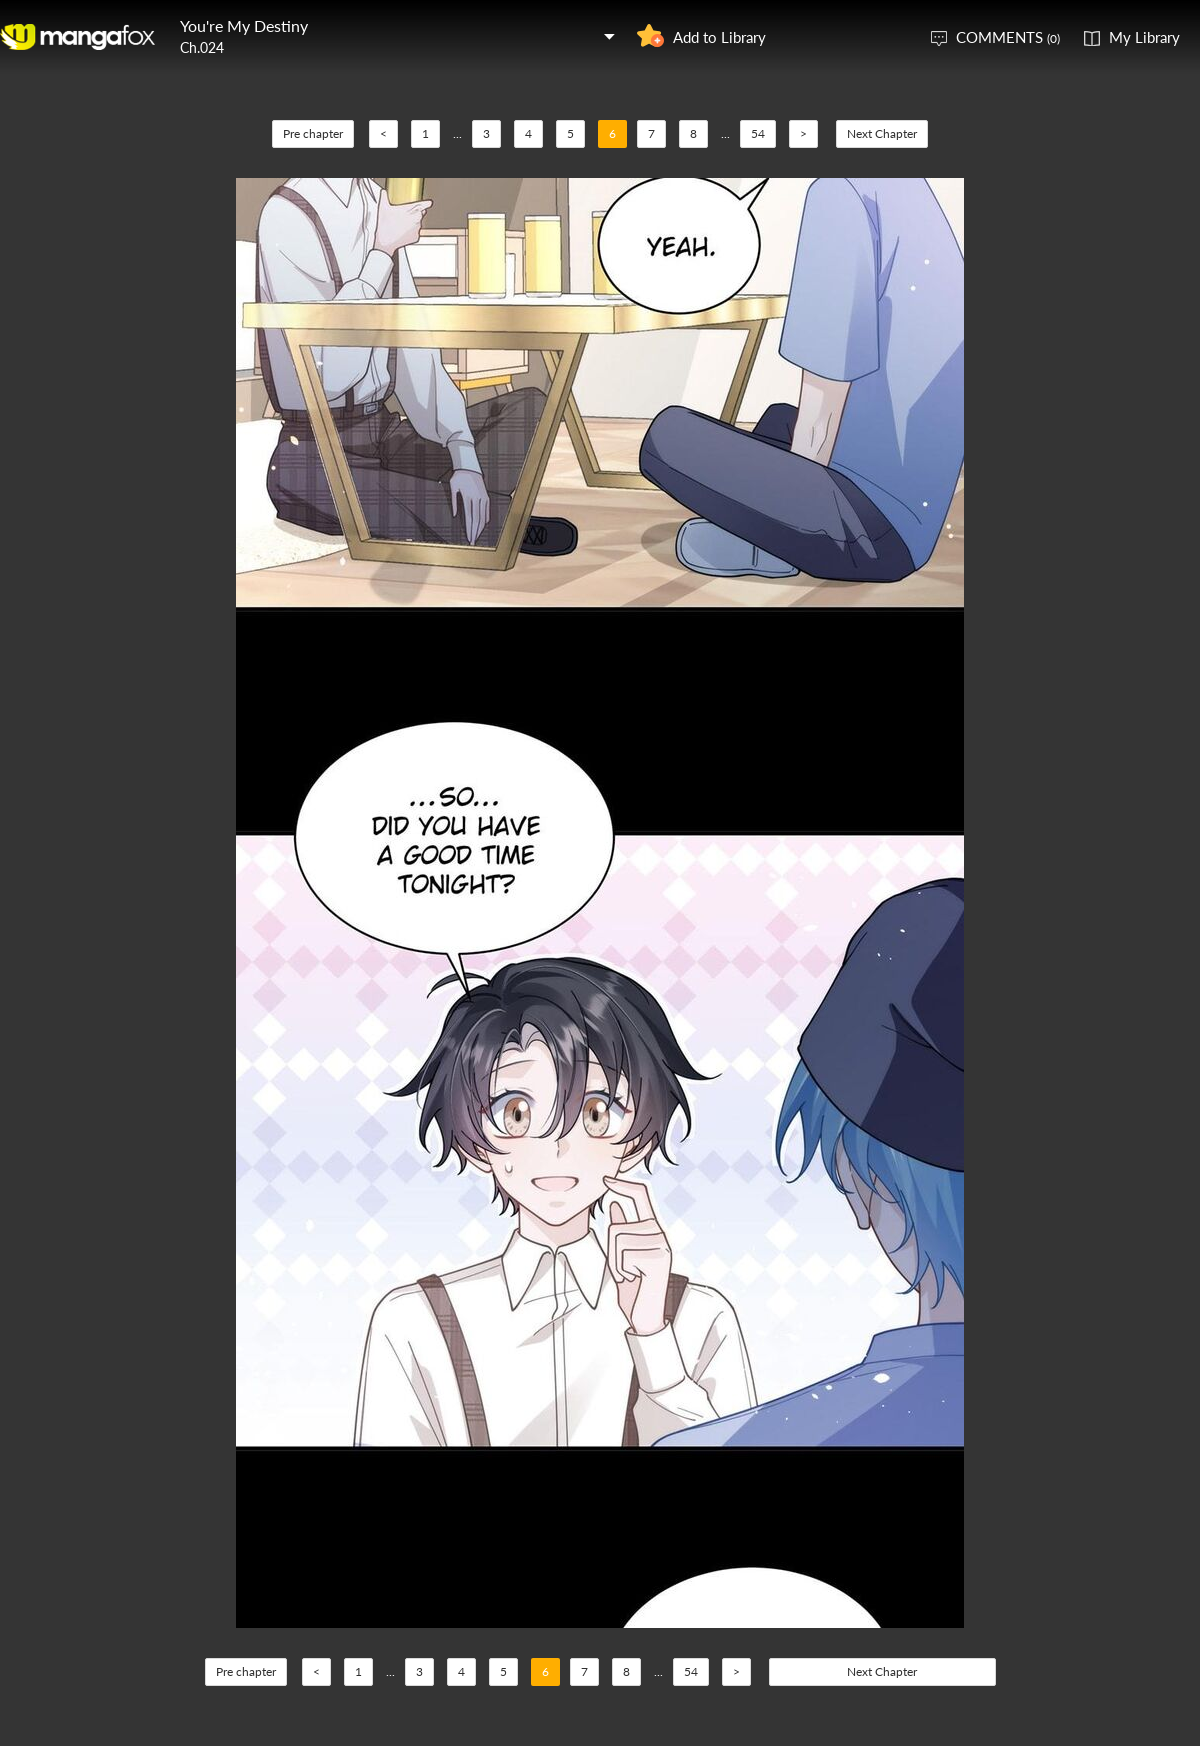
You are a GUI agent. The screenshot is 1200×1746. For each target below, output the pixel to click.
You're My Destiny (244, 25)
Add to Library (719, 37)
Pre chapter (313, 133)
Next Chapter (882, 133)
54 (758, 133)
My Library (1144, 37)
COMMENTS (1008, 37)
